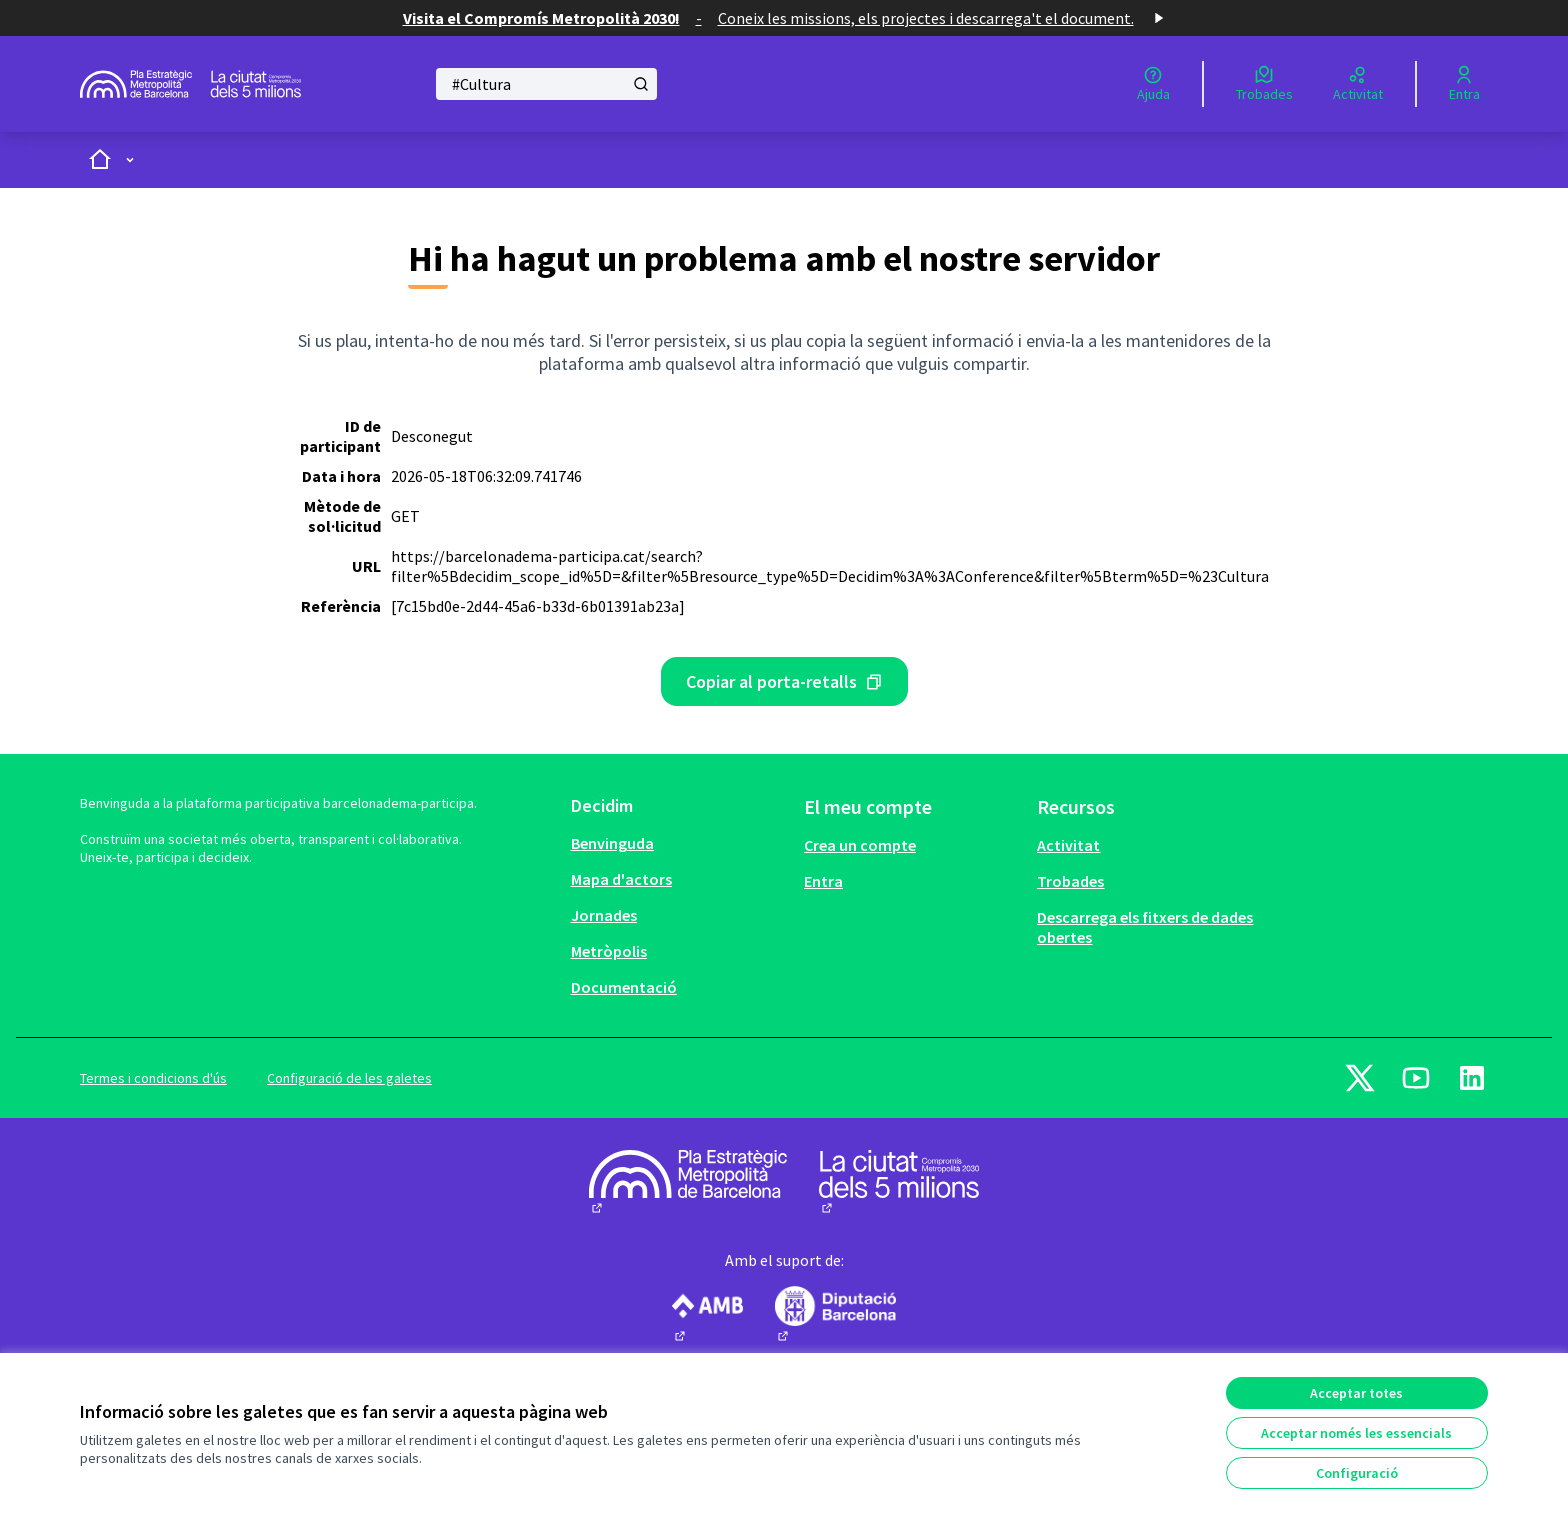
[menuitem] (679, 843)
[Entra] (1464, 84)
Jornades (604, 915)
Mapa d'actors (621, 879)
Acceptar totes (1356, 1393)
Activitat (1068, 845)
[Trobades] (1264, 84)
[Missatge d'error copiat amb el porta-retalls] (784, 681)
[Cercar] (546, 84)
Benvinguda (612, 843)
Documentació (624, 987)
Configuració (1357, 1473)
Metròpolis (609, 951)
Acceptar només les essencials (1356, 1433)
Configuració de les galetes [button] (349, 1078)
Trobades (1070, 881)
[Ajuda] (1153, 84)
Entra (823, 881)
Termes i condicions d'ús (153, 1078)
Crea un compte (860, 845)
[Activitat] (1358, 84)
